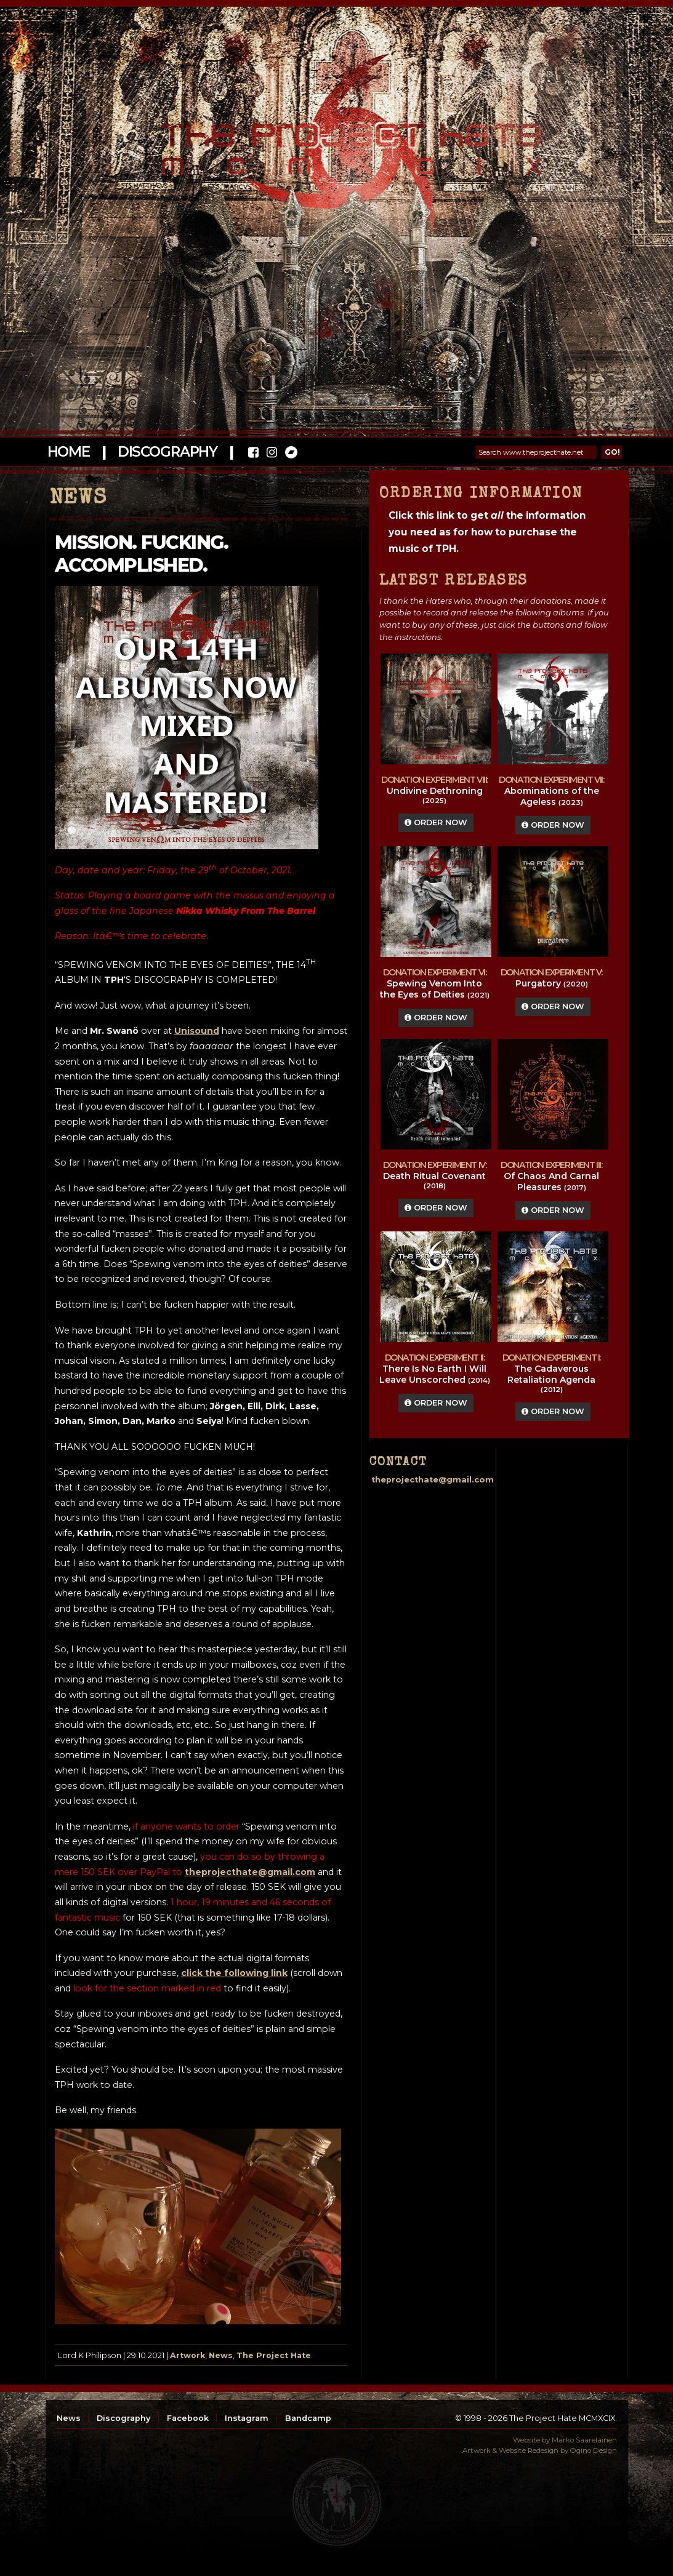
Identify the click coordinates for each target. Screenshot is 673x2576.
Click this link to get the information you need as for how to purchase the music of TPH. (487, 532)
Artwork (187, 2355)
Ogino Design (593, 2450)
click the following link (234, 1972)
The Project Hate (273, 2355)
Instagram (246, 2418)
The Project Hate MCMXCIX (335, 141)
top (337, 2502)
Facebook (188, 2418)
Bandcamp (308, 2418)
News (221, 2355)
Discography (167, 451)
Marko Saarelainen (584, 2440)
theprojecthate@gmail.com (250, 1872)
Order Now (436, 822)
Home (68, 451)
